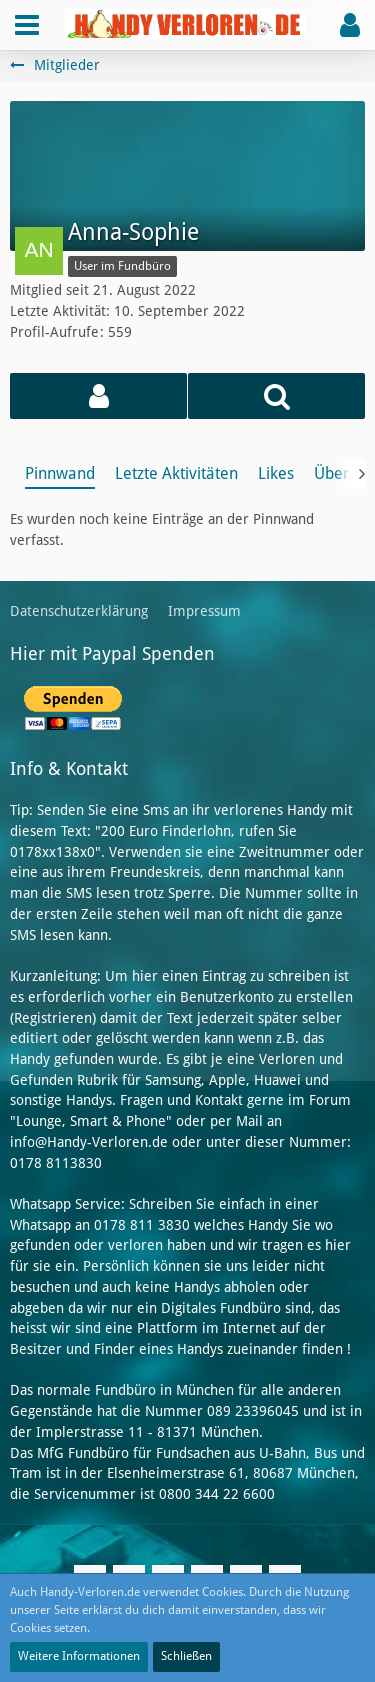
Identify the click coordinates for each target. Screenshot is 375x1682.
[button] (27, 25)
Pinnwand (60, 473)
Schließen (186, 1656)
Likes (276, 473)
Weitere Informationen (79, 1656)
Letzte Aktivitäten (176, 473)
